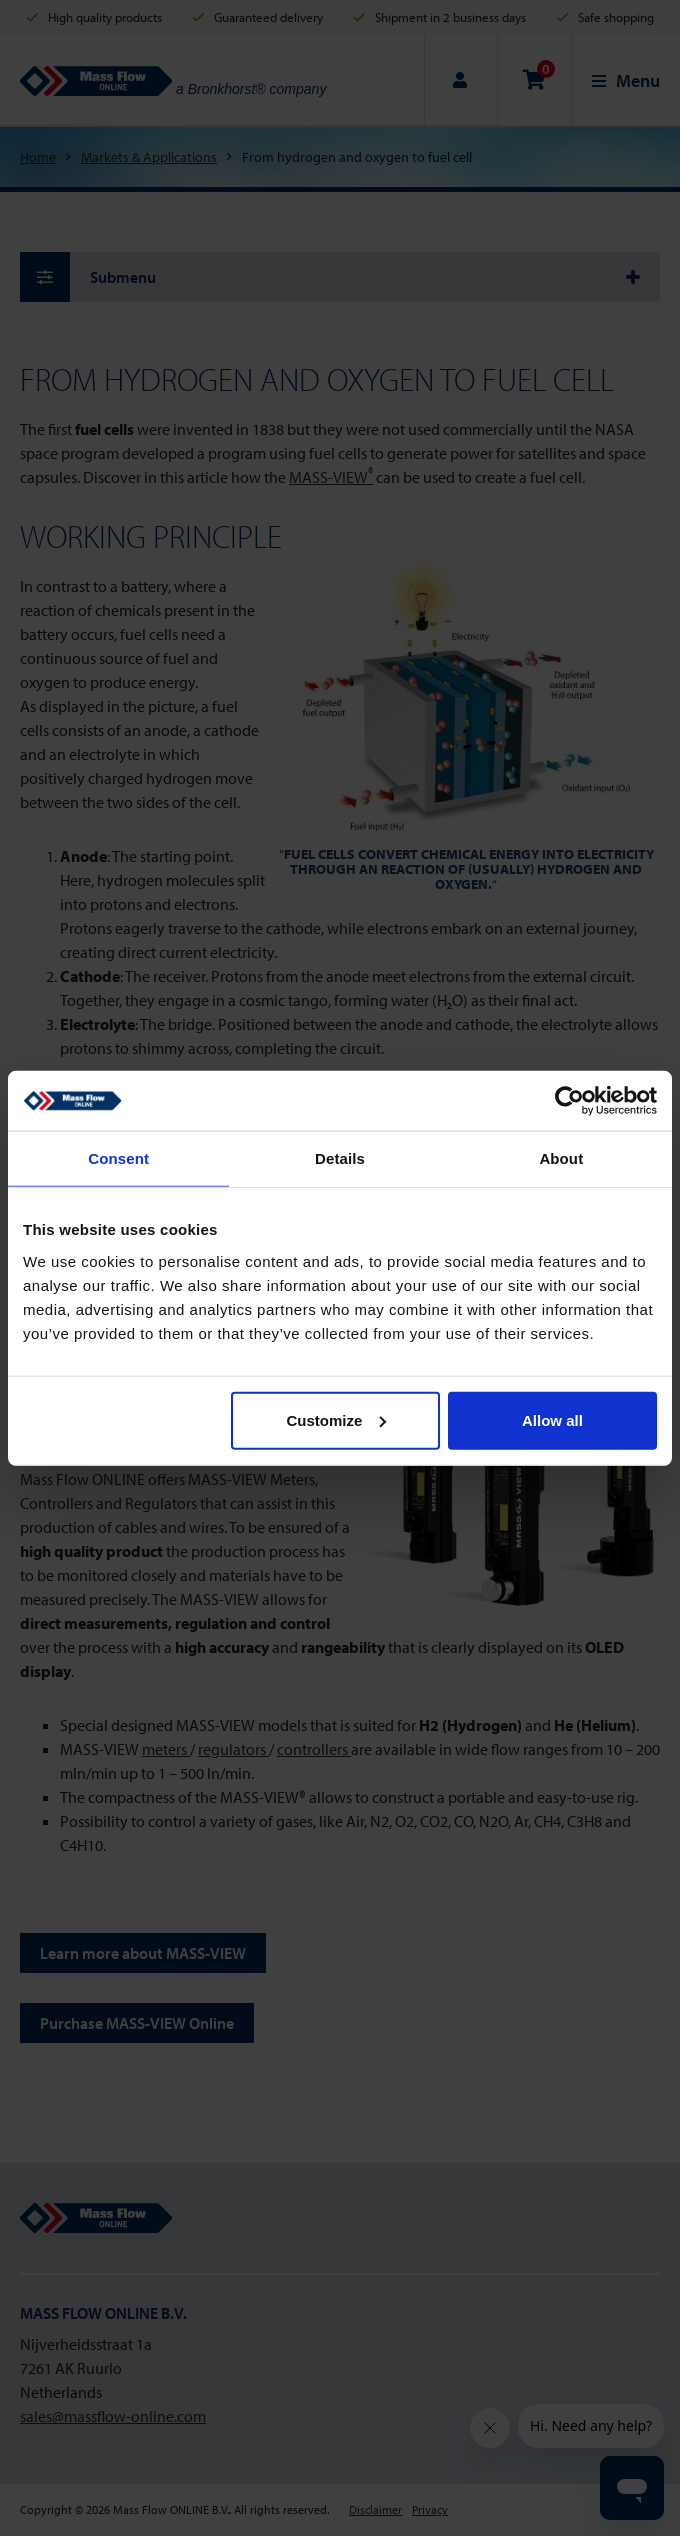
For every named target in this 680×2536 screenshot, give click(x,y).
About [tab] (561, 1158)
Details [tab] (340, 1158)
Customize (337, 1419)
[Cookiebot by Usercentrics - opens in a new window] (569, 1101)
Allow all (552, 1419)
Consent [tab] (118, 1158)
